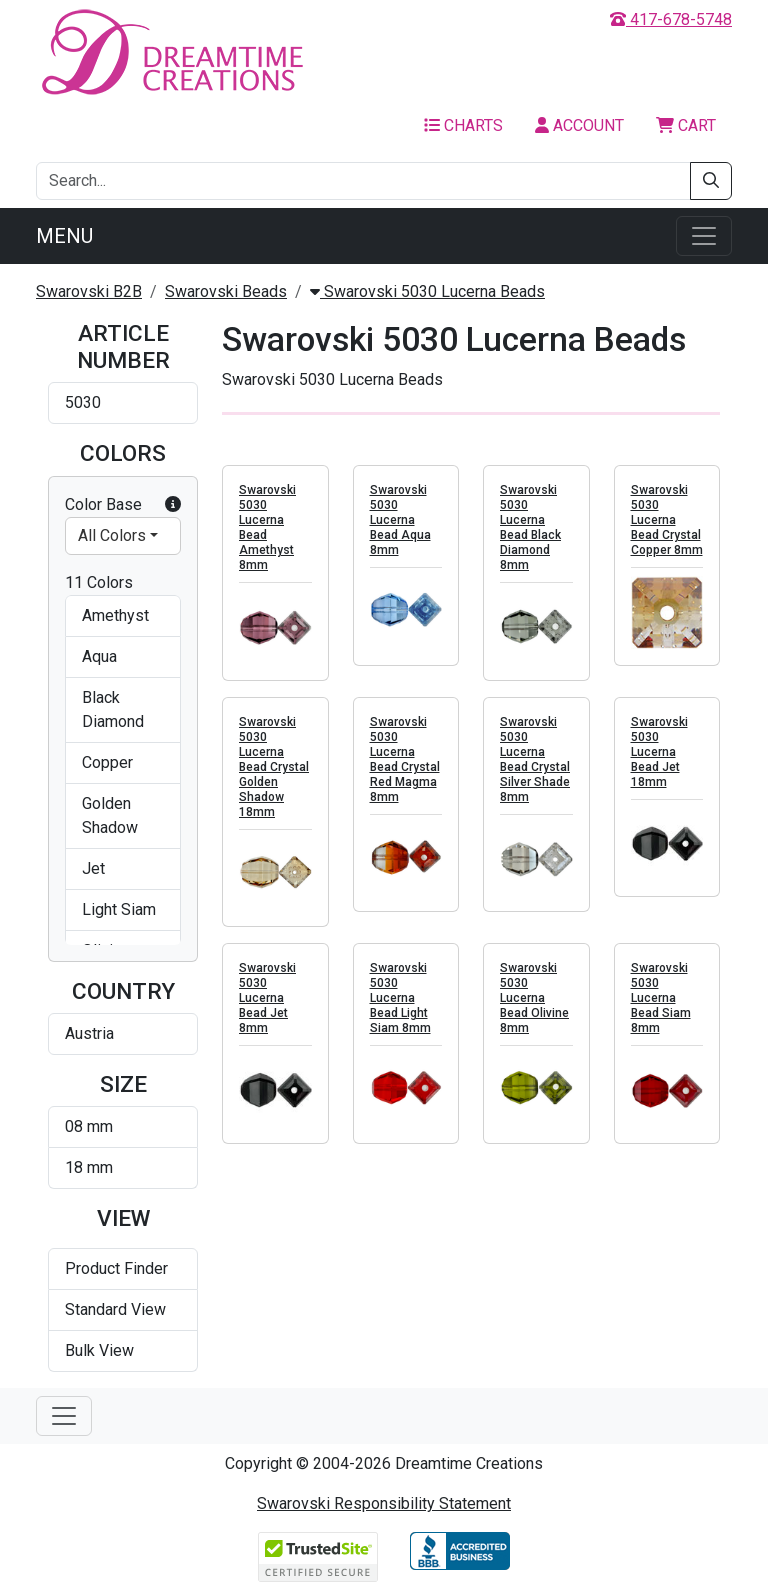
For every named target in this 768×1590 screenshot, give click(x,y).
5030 (83, 402)
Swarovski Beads (226, 291)
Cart (686, 125)
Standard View (115, 1309)
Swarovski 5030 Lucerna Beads (427, 291)
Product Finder (116, 1268)
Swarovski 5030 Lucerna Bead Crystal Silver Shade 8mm (535, 759)
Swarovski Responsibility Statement (384, 1503)
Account (579, 125)
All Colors (112, 535)
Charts (463, 125)
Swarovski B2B (89, 291)
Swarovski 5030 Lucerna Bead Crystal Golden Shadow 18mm (274, 767)
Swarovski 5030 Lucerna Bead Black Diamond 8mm (530, 527)
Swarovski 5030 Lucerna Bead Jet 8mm (267, 998)
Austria (89, 1033)
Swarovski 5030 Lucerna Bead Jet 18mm (659, 752)
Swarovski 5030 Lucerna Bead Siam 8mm (661, 998)
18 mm (89, 1167)
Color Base (123, 505)
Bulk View (99, 1350)
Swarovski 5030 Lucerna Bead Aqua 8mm (400, 520)
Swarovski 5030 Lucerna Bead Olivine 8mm (534, 998)
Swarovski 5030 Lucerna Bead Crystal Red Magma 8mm (405, 759)
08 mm (89, 1126)
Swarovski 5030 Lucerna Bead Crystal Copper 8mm (667, 520)
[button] (173, 505)
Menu (64, 236)
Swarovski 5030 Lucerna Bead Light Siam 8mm (400, 998)
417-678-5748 (671, 19)
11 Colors (99, 582)
